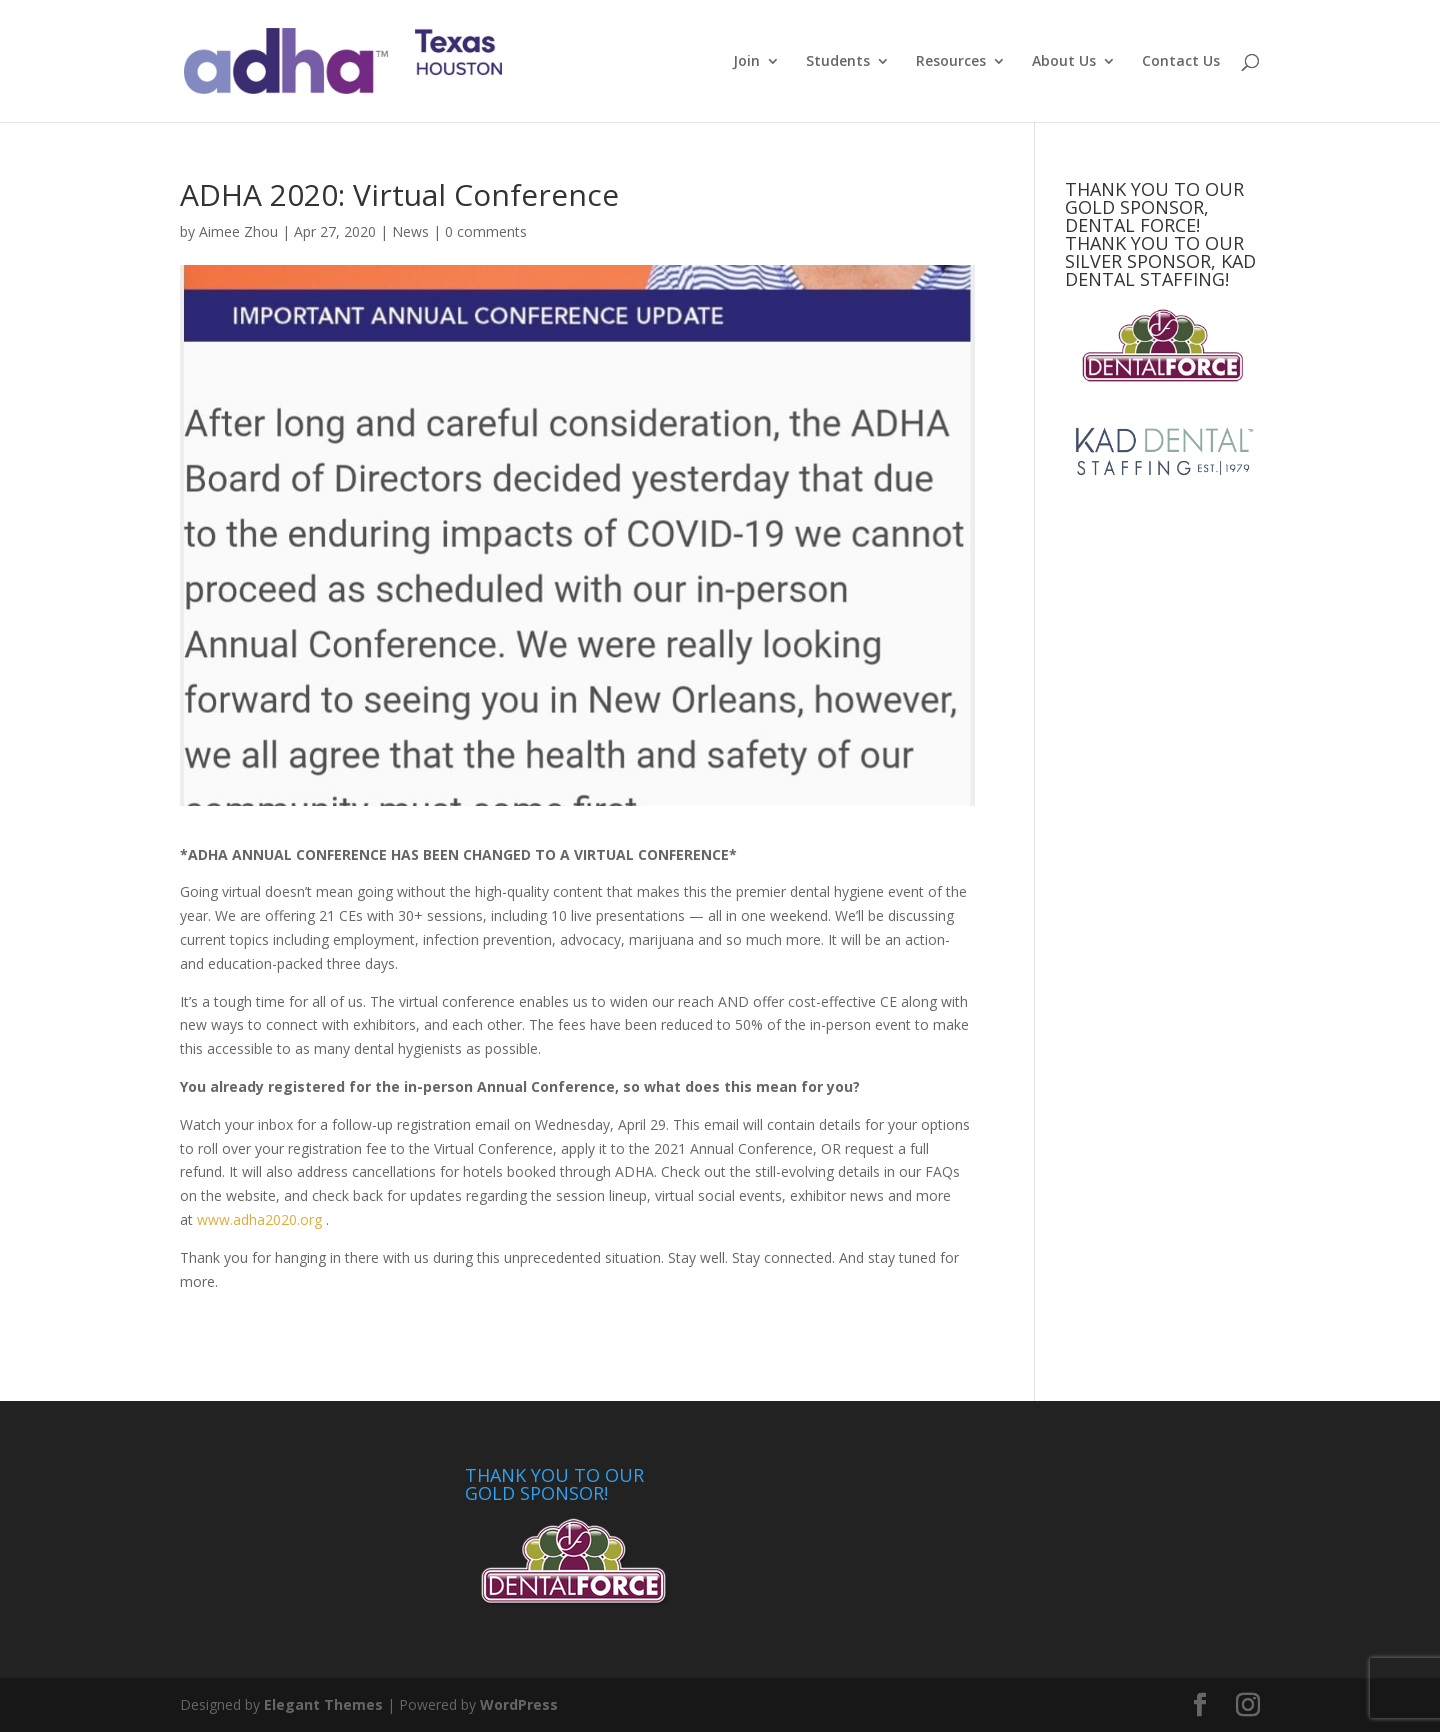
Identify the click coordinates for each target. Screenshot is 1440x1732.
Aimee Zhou (238, 231)
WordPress (519, 1704)
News (410, 231)
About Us (1064, 62)
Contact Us (1181, 62)
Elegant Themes (323, 1704)
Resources (951, 62)
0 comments (486, 231)
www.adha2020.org (259, 1219)
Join (746, 62)
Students (838, 62)
